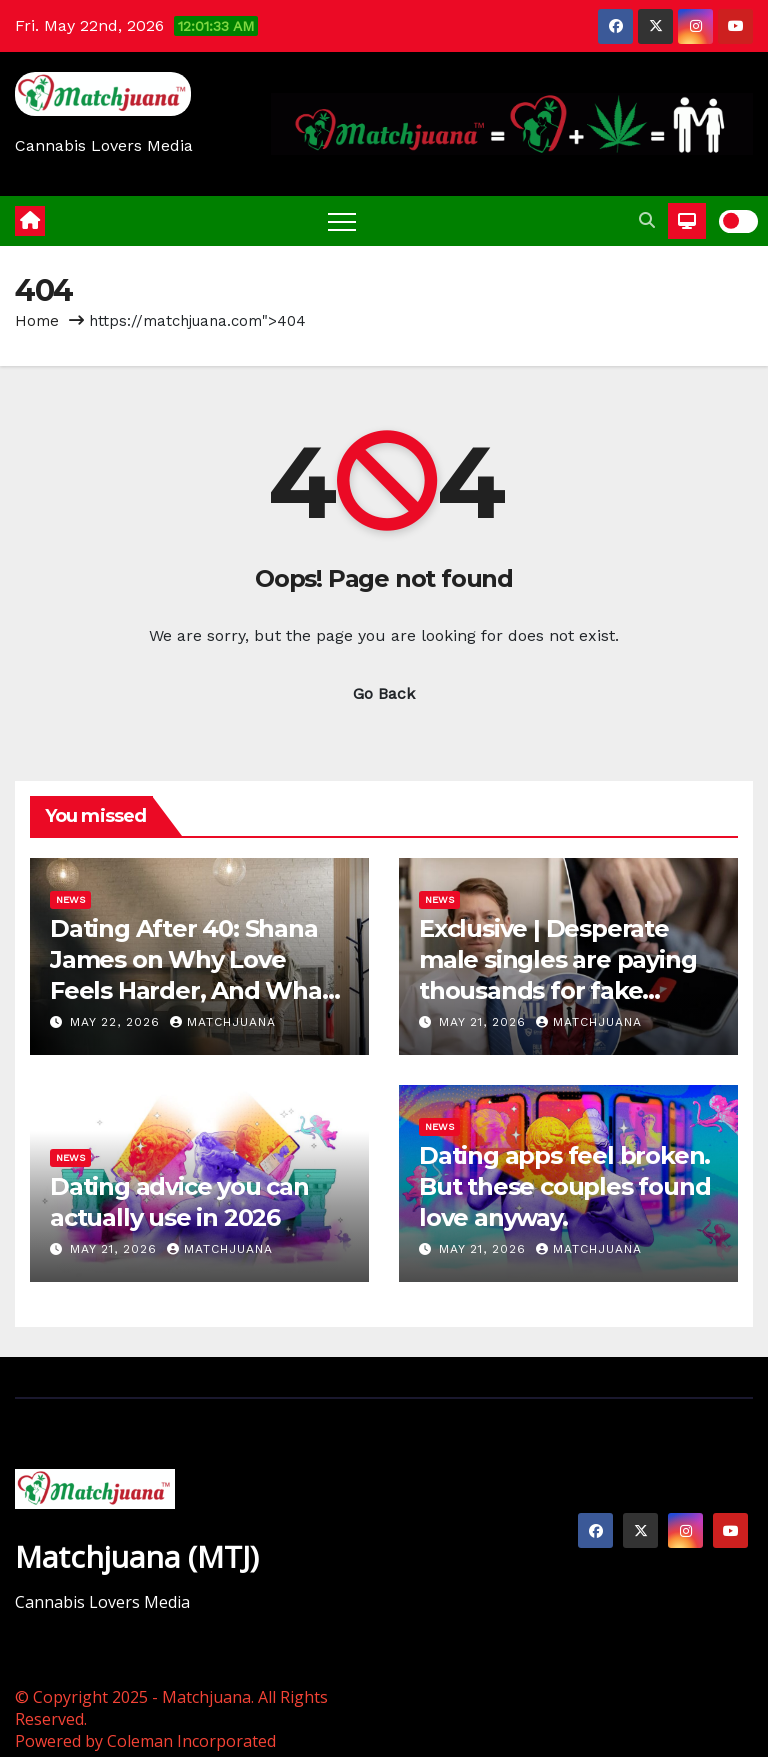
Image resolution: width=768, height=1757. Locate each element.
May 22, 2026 (117, 1022)
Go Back (384, 693)
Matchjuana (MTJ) (137, 1556)
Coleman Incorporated (191, 1741)
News (70, 899)
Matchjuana (223, 1022)
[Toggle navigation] (342, 221)
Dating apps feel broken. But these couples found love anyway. (564, 1186)
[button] (647, 220)
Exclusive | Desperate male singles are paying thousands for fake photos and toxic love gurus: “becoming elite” (558, 991)
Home (37, 321)
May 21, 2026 (485, 1022)
